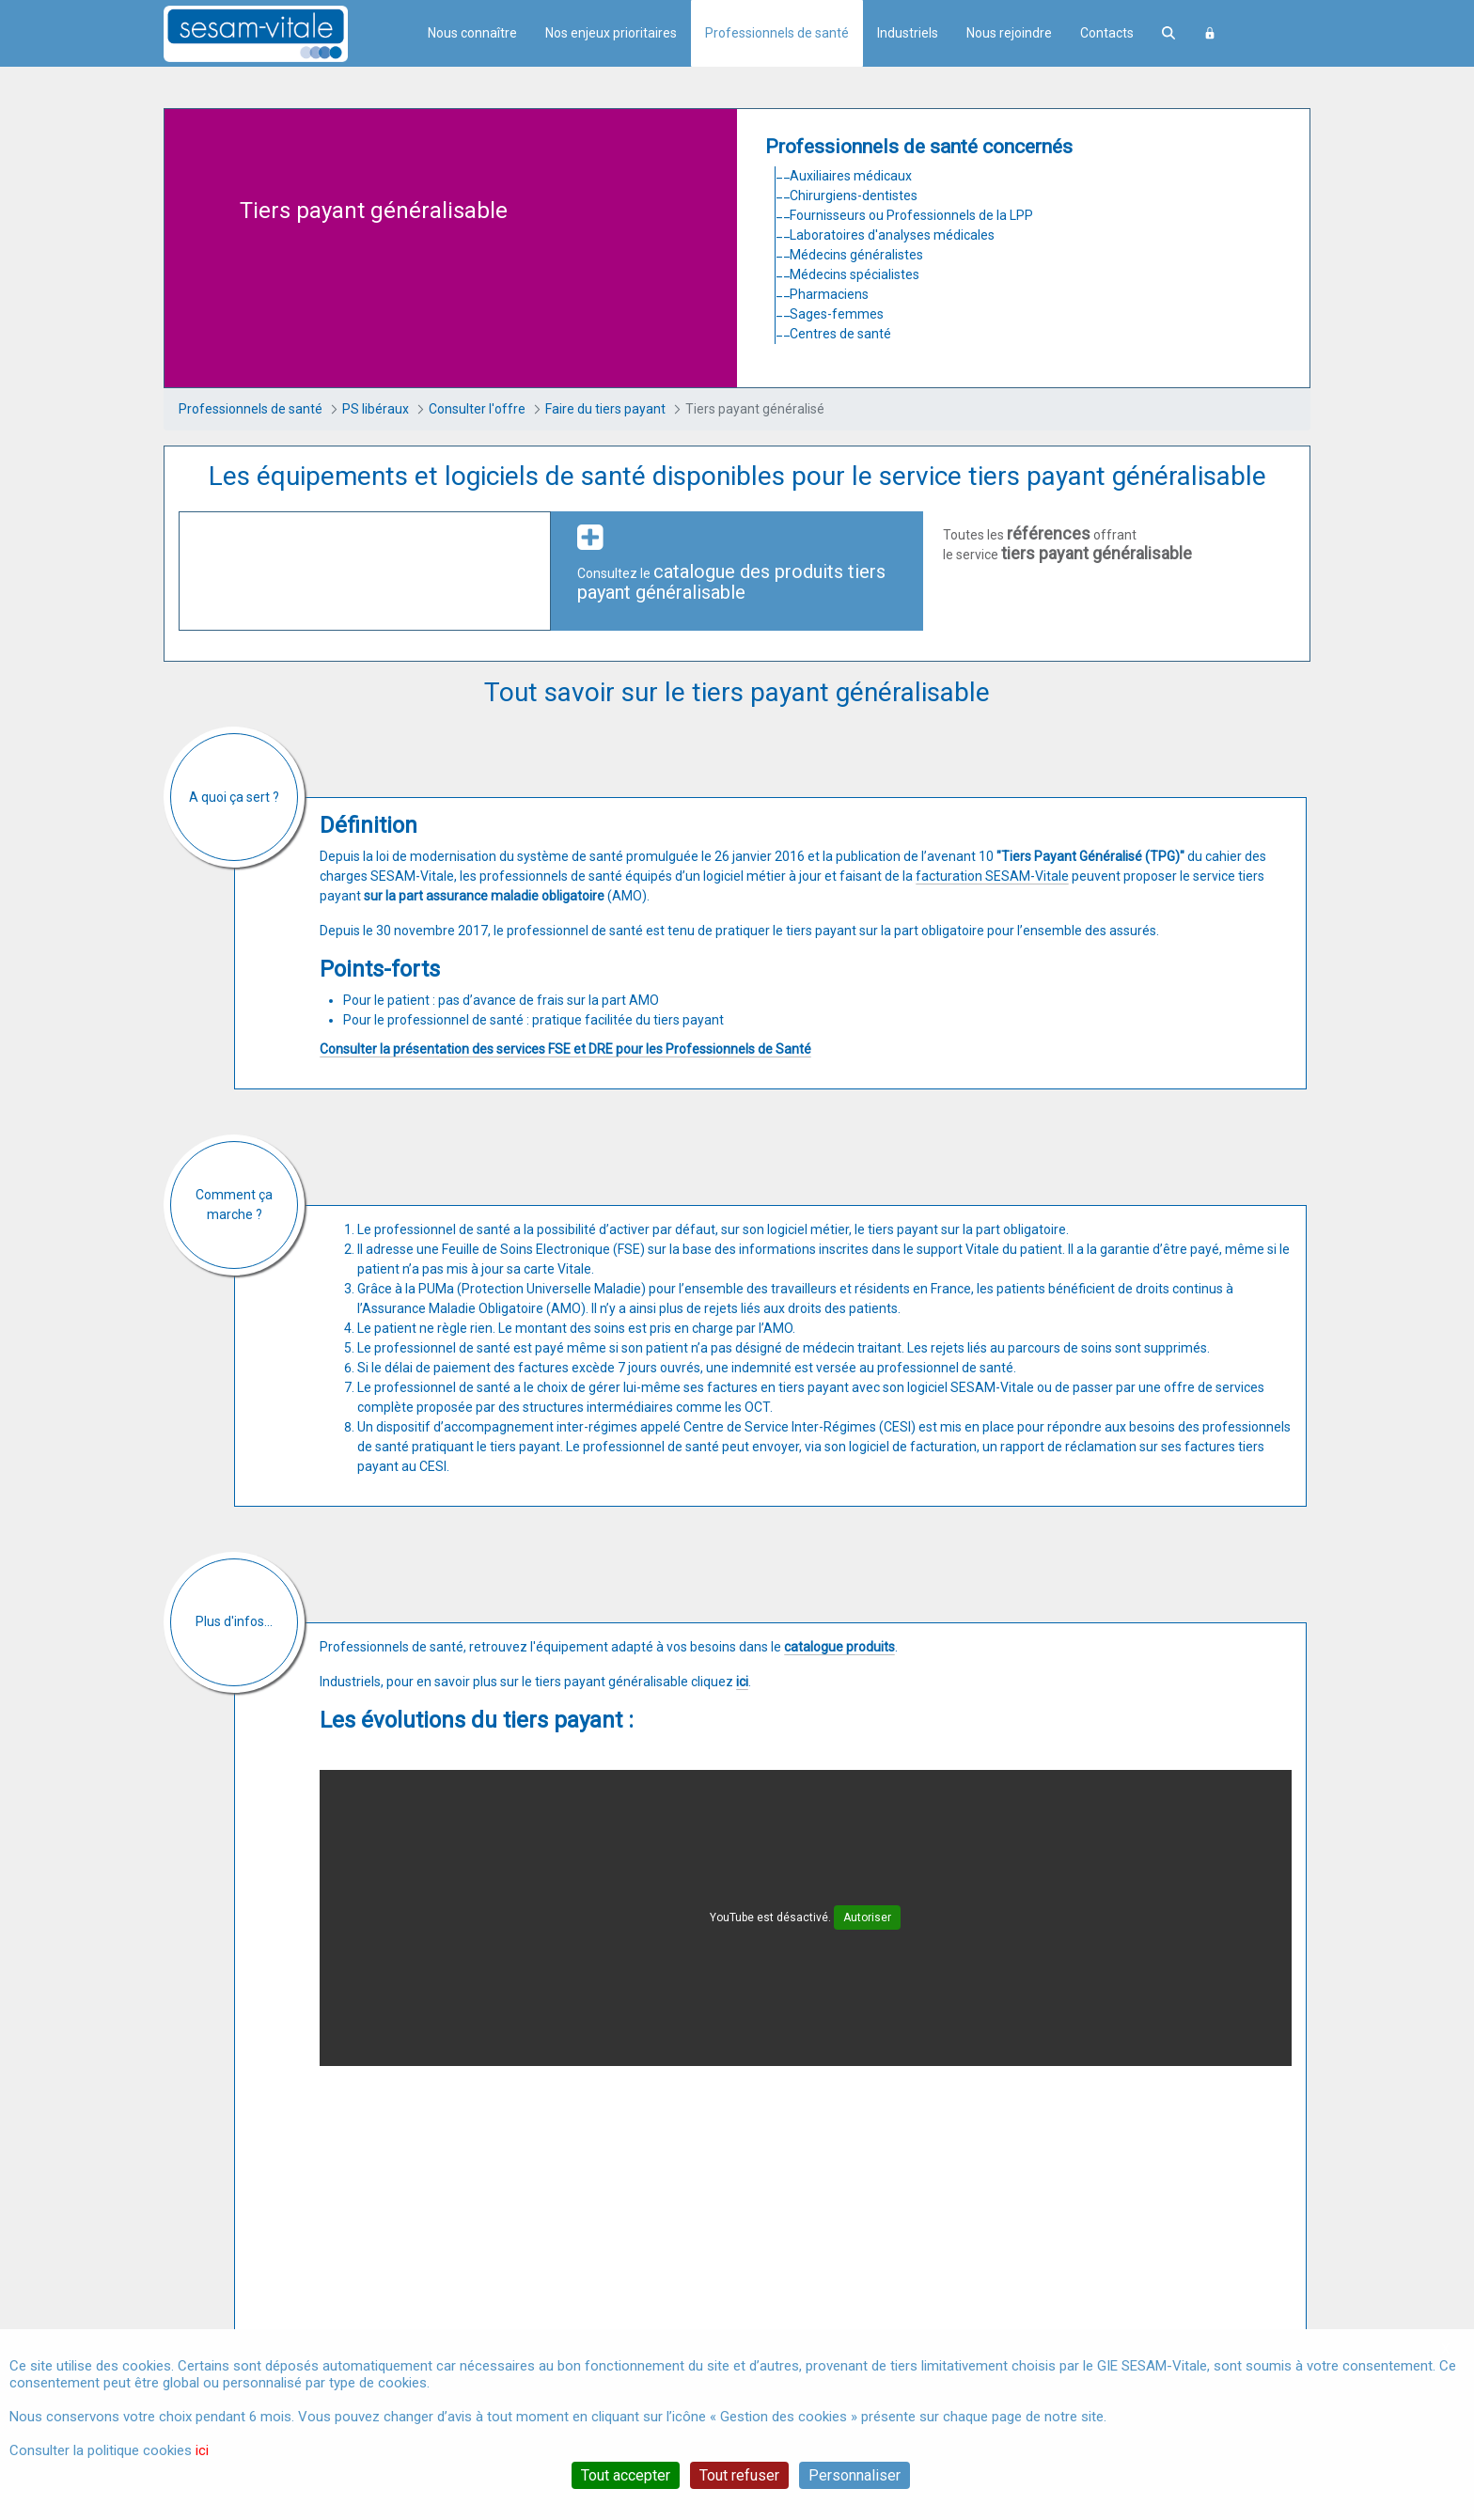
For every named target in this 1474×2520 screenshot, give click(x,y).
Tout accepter (625, 2475)
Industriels (907, 32)
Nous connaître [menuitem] (472, 32)
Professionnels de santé (777, 32)
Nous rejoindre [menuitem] (1009, 32)
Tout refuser (739, 2475)
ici (202, 2450)
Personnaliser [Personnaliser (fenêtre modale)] (854, 2475)
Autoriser (867, 1917)
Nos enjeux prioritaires (611, 32)
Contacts (1107, 32)
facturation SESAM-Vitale (992, 876)
